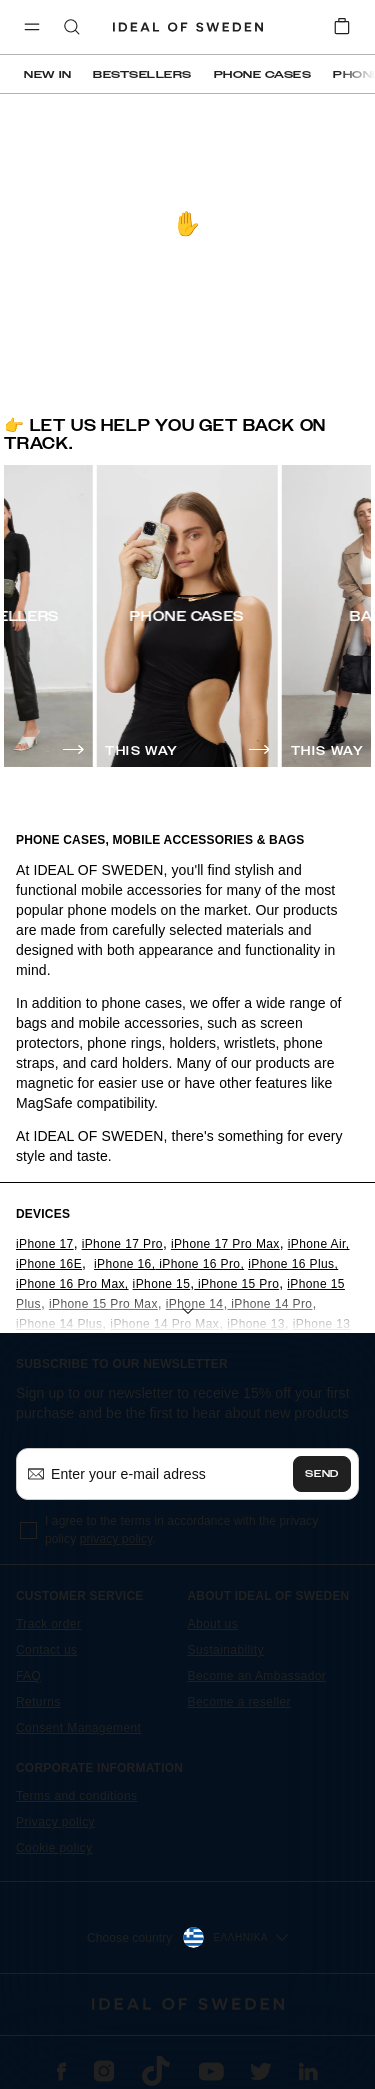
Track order (48, 1624)
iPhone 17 (45, 1244)
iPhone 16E (49, 1264)
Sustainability (226, 1650)
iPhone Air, (319, 1244)
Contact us (46, 1650)
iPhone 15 (162, 1284)
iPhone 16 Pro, (199, 1264)
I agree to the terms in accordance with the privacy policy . (181, 1530)
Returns (38, 1702)
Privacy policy (55, 1822)
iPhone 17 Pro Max (225, 1244)
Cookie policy (54, 1848)
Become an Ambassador (257, 1676)
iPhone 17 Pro (122, 1244)
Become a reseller (240, 1702)
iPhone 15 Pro (236, 1284)
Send (322, 1474)
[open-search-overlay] (72, 28)
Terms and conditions (76, 1796)
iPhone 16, (124, 1264)
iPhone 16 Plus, (293, 1264)
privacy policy (116, 1539)
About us (213, 1624)
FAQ (28, 1676)
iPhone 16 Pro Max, (72, 1284)
